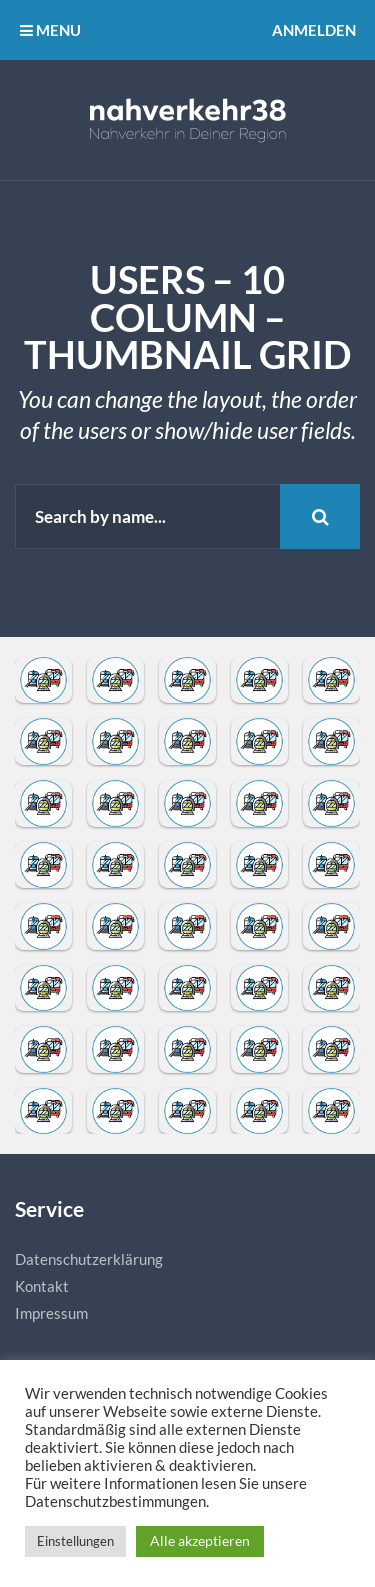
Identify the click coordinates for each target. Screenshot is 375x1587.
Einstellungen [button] (75, 1541)
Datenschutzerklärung (89, 1259)
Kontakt (42, 1286)
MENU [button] (50, 30)
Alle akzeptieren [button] (200, 1540)
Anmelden (314, 30)
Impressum (51, 1313)
